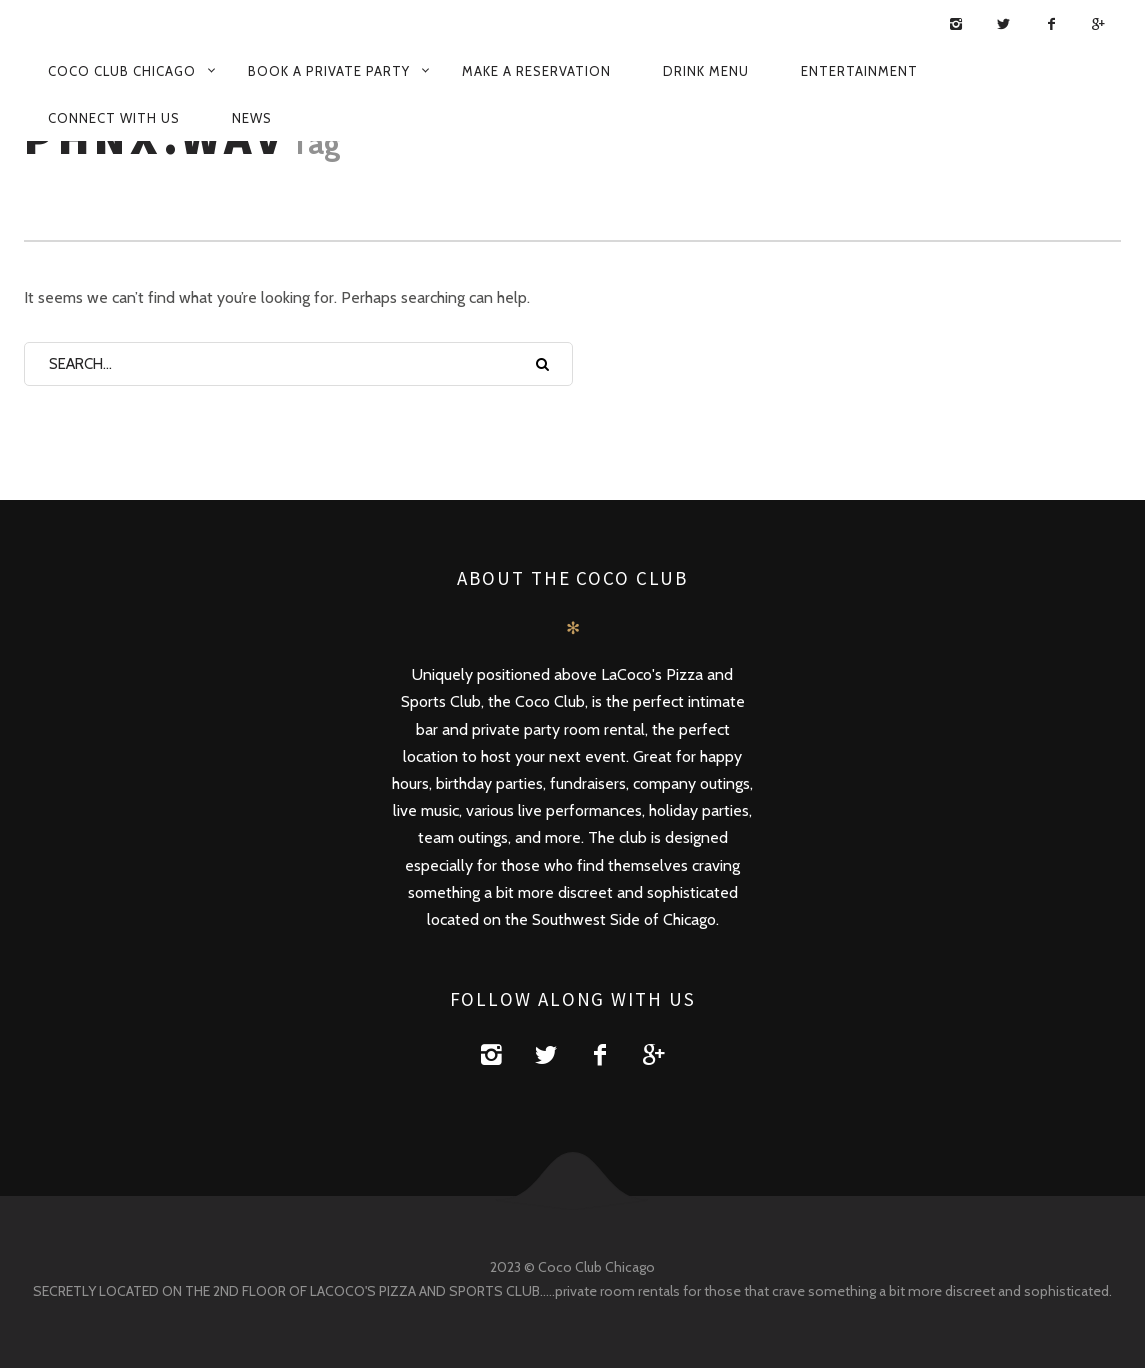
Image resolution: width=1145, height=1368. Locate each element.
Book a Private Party (329, 71)
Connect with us (114, 118)
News (252, 118)
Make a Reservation (536, 71)
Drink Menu (706, 71)
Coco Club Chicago (122, 71)
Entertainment (859, 71)
